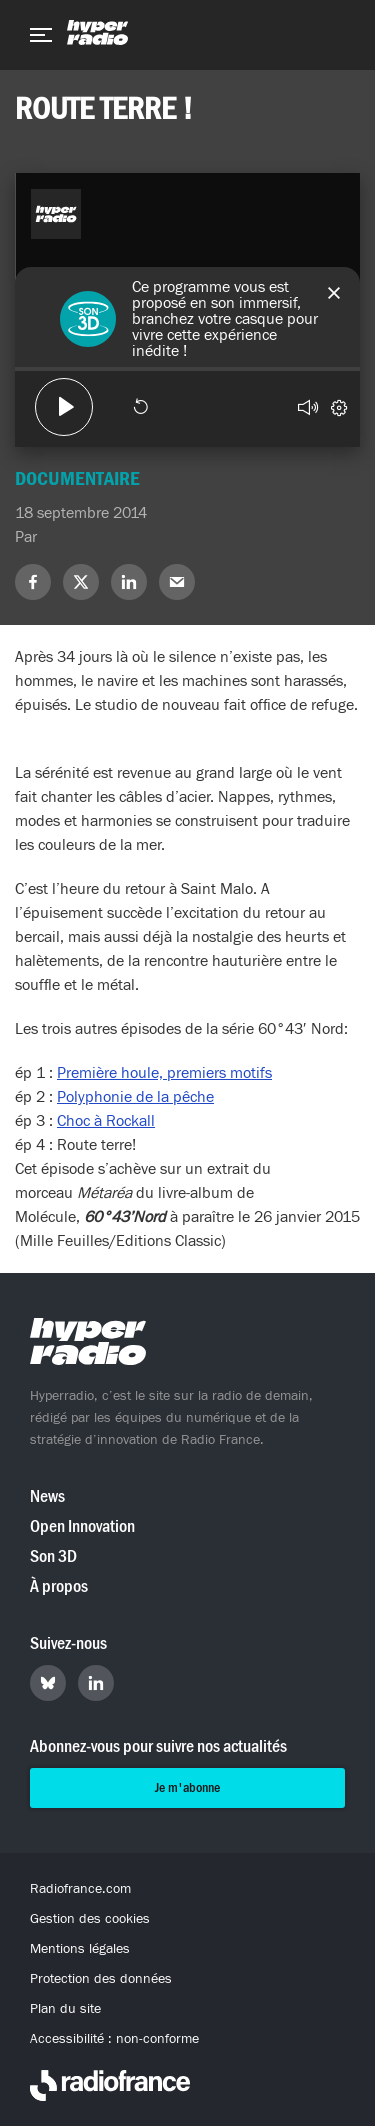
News (47, 1496)
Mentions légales (80, 1949)
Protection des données (101, 1979)
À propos (59, 1586)
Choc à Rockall (106, 1121)
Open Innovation (82, 1526)
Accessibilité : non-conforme (114, 2039)
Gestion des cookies (90, 1919)
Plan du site (65, 2009)
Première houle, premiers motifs (164, 1073)
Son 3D (53, 1556)
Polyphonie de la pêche (135, 1097)
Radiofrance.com (80, 1889)
